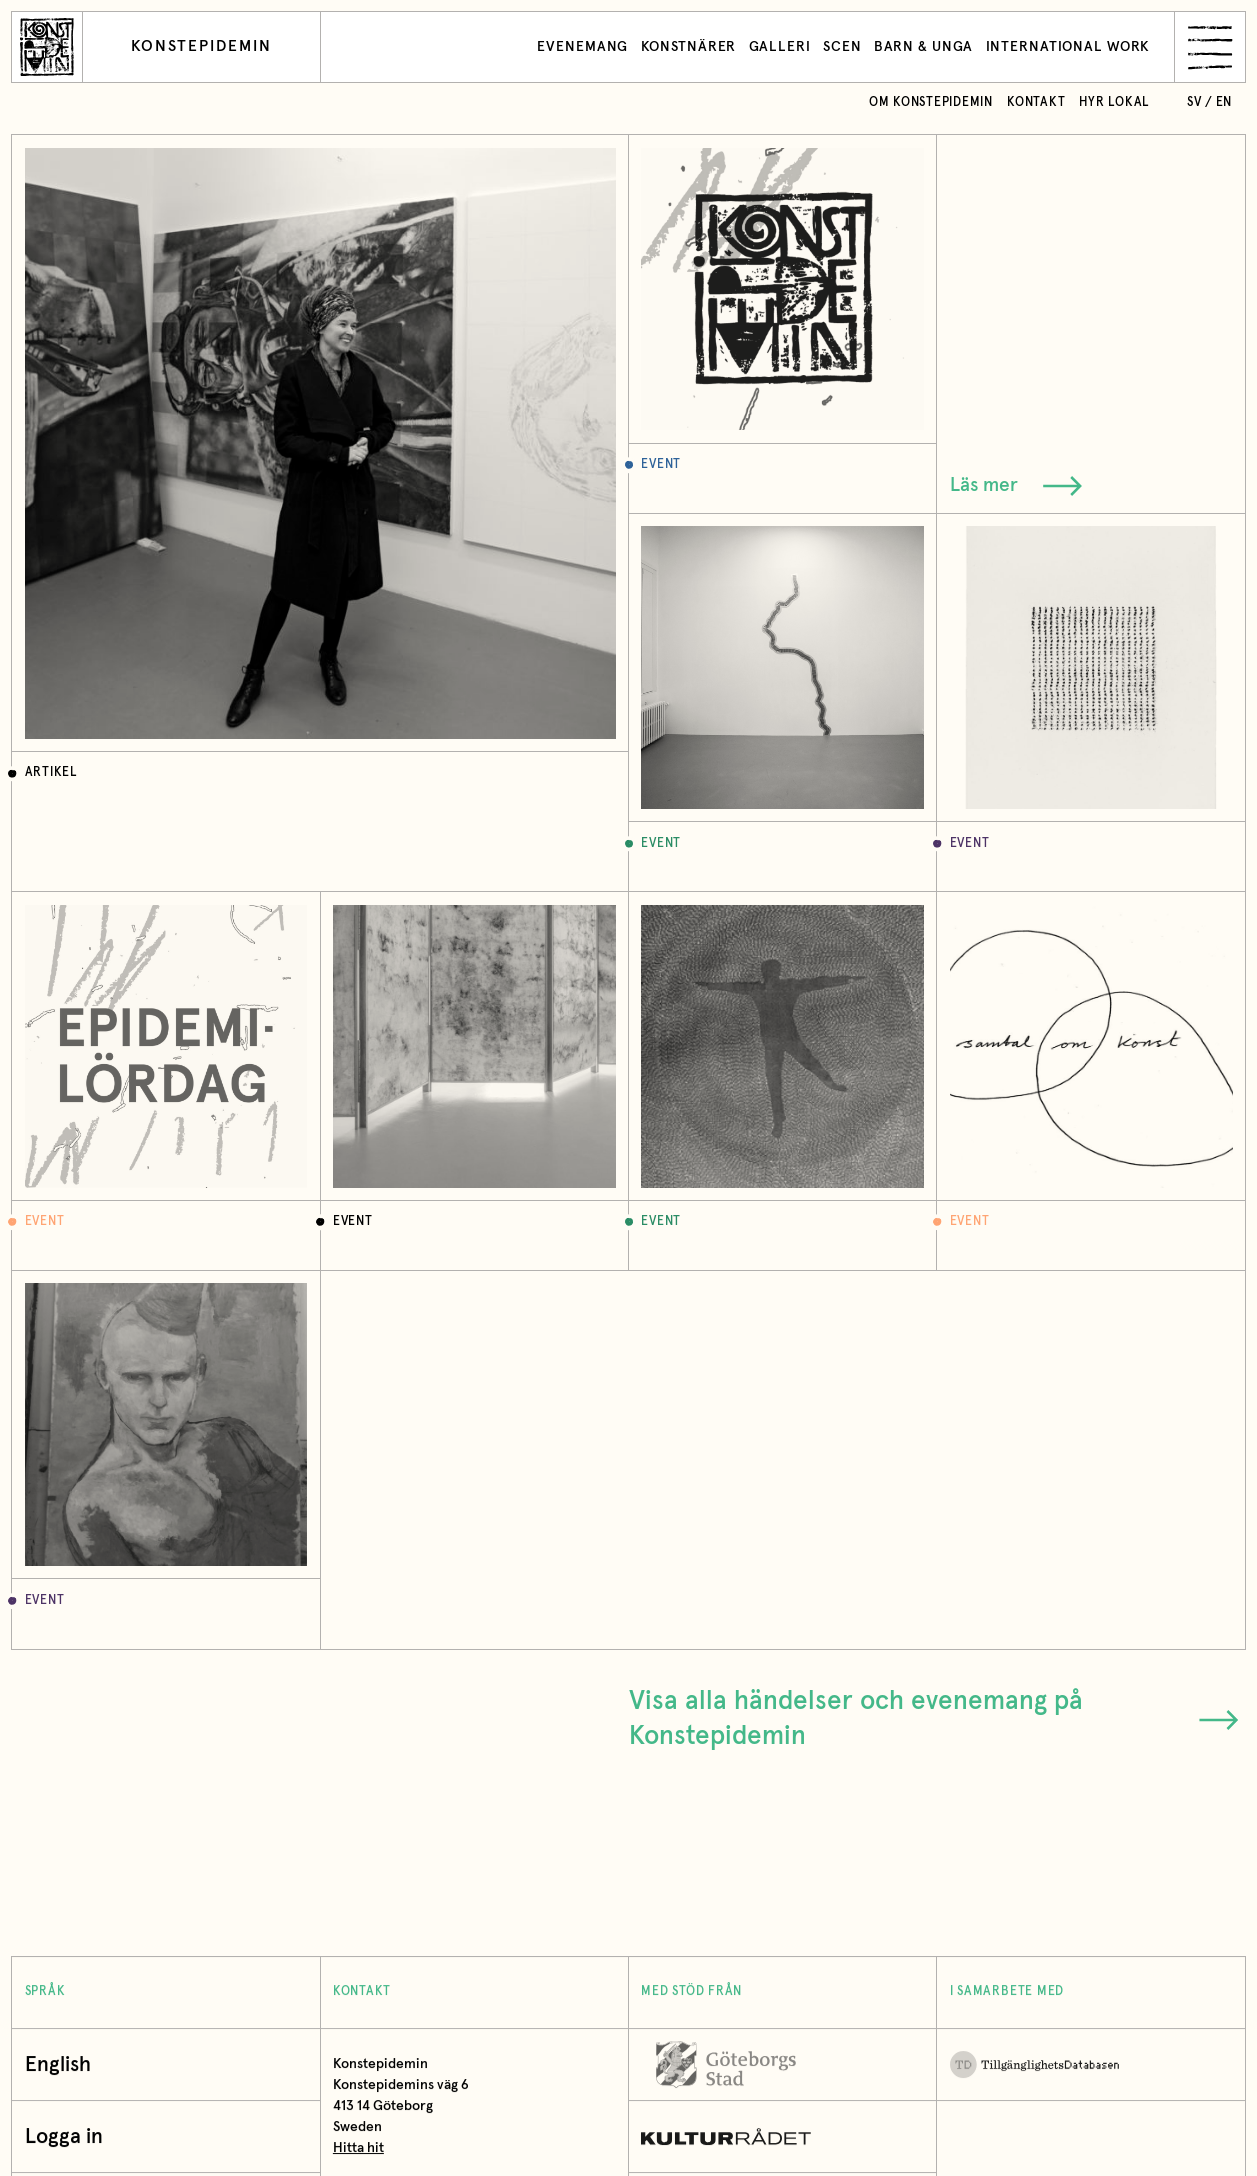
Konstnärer (689, 47)
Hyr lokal (1114, 102)
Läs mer (1016, 486)
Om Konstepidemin (931, 102)
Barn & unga (924, 47)
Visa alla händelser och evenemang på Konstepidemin (934, 1719)
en (1224, 102)
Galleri (780, 47)
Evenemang (582, 47)
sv (1194, 102)
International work (1068, 47)
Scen (842, 47)
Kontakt (1036, 102)
